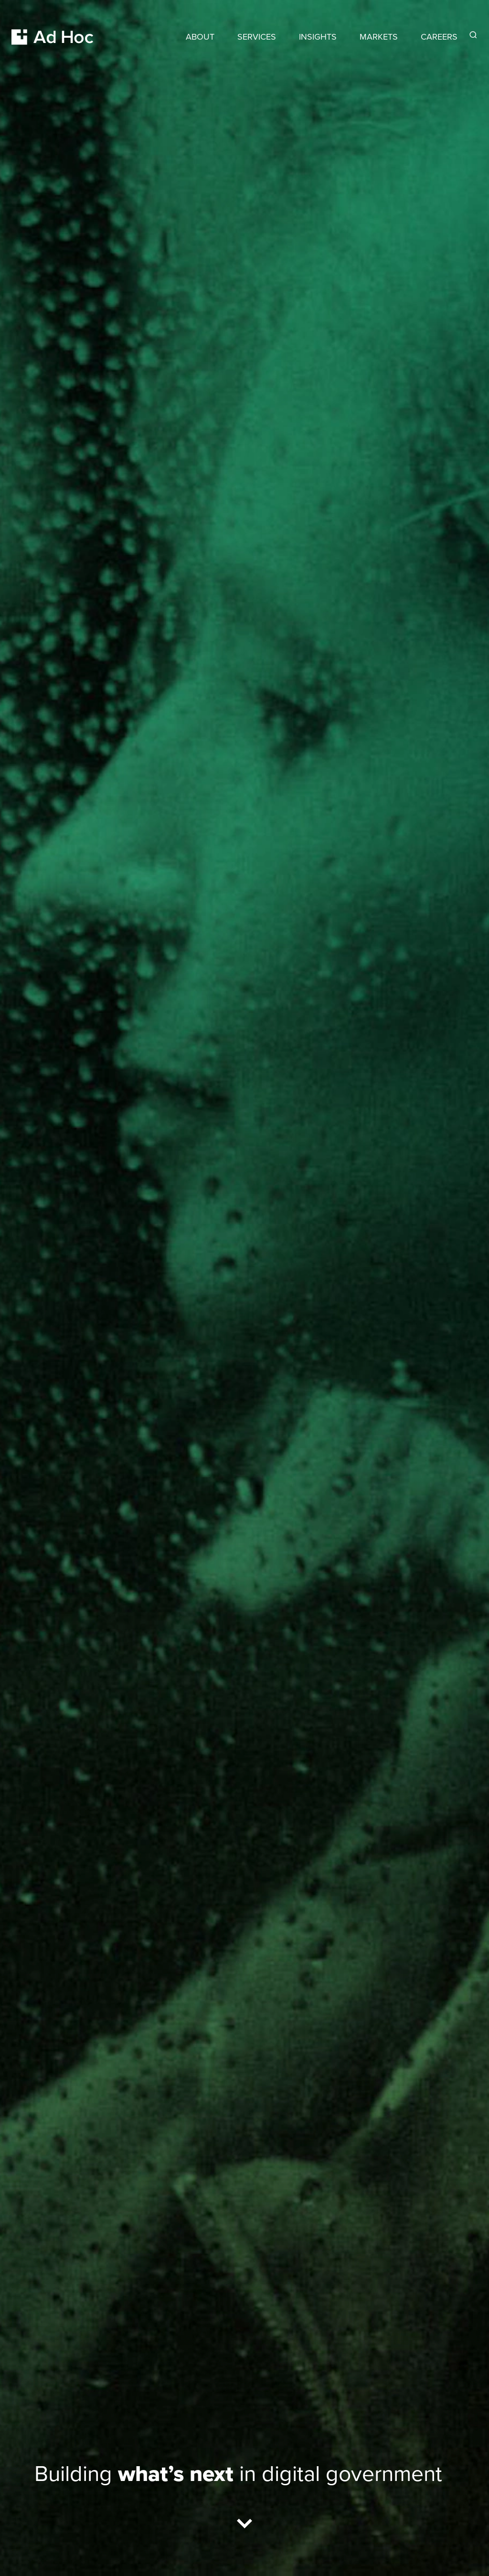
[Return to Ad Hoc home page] (52, 25)
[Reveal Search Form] (473, 35)
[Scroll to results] (244, 2526)
